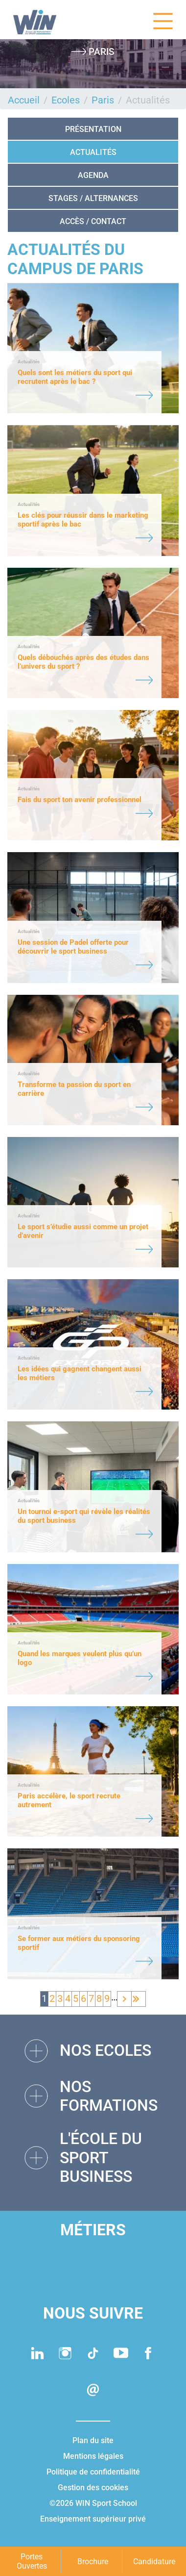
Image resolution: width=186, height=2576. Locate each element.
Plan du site (93, 2440)
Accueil (24, 100)
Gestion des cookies (93, 2487)
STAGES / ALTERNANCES (93, 198)
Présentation (93, 129)
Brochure (92, 2561)
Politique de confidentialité (93, 2471)
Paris (103, 100)
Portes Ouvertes (32, 2561)
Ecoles (65, 100)
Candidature (154, 2561)
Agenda (93, 175)
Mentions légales (93, 2456)
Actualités (93, 152)
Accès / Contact (93, 221)
